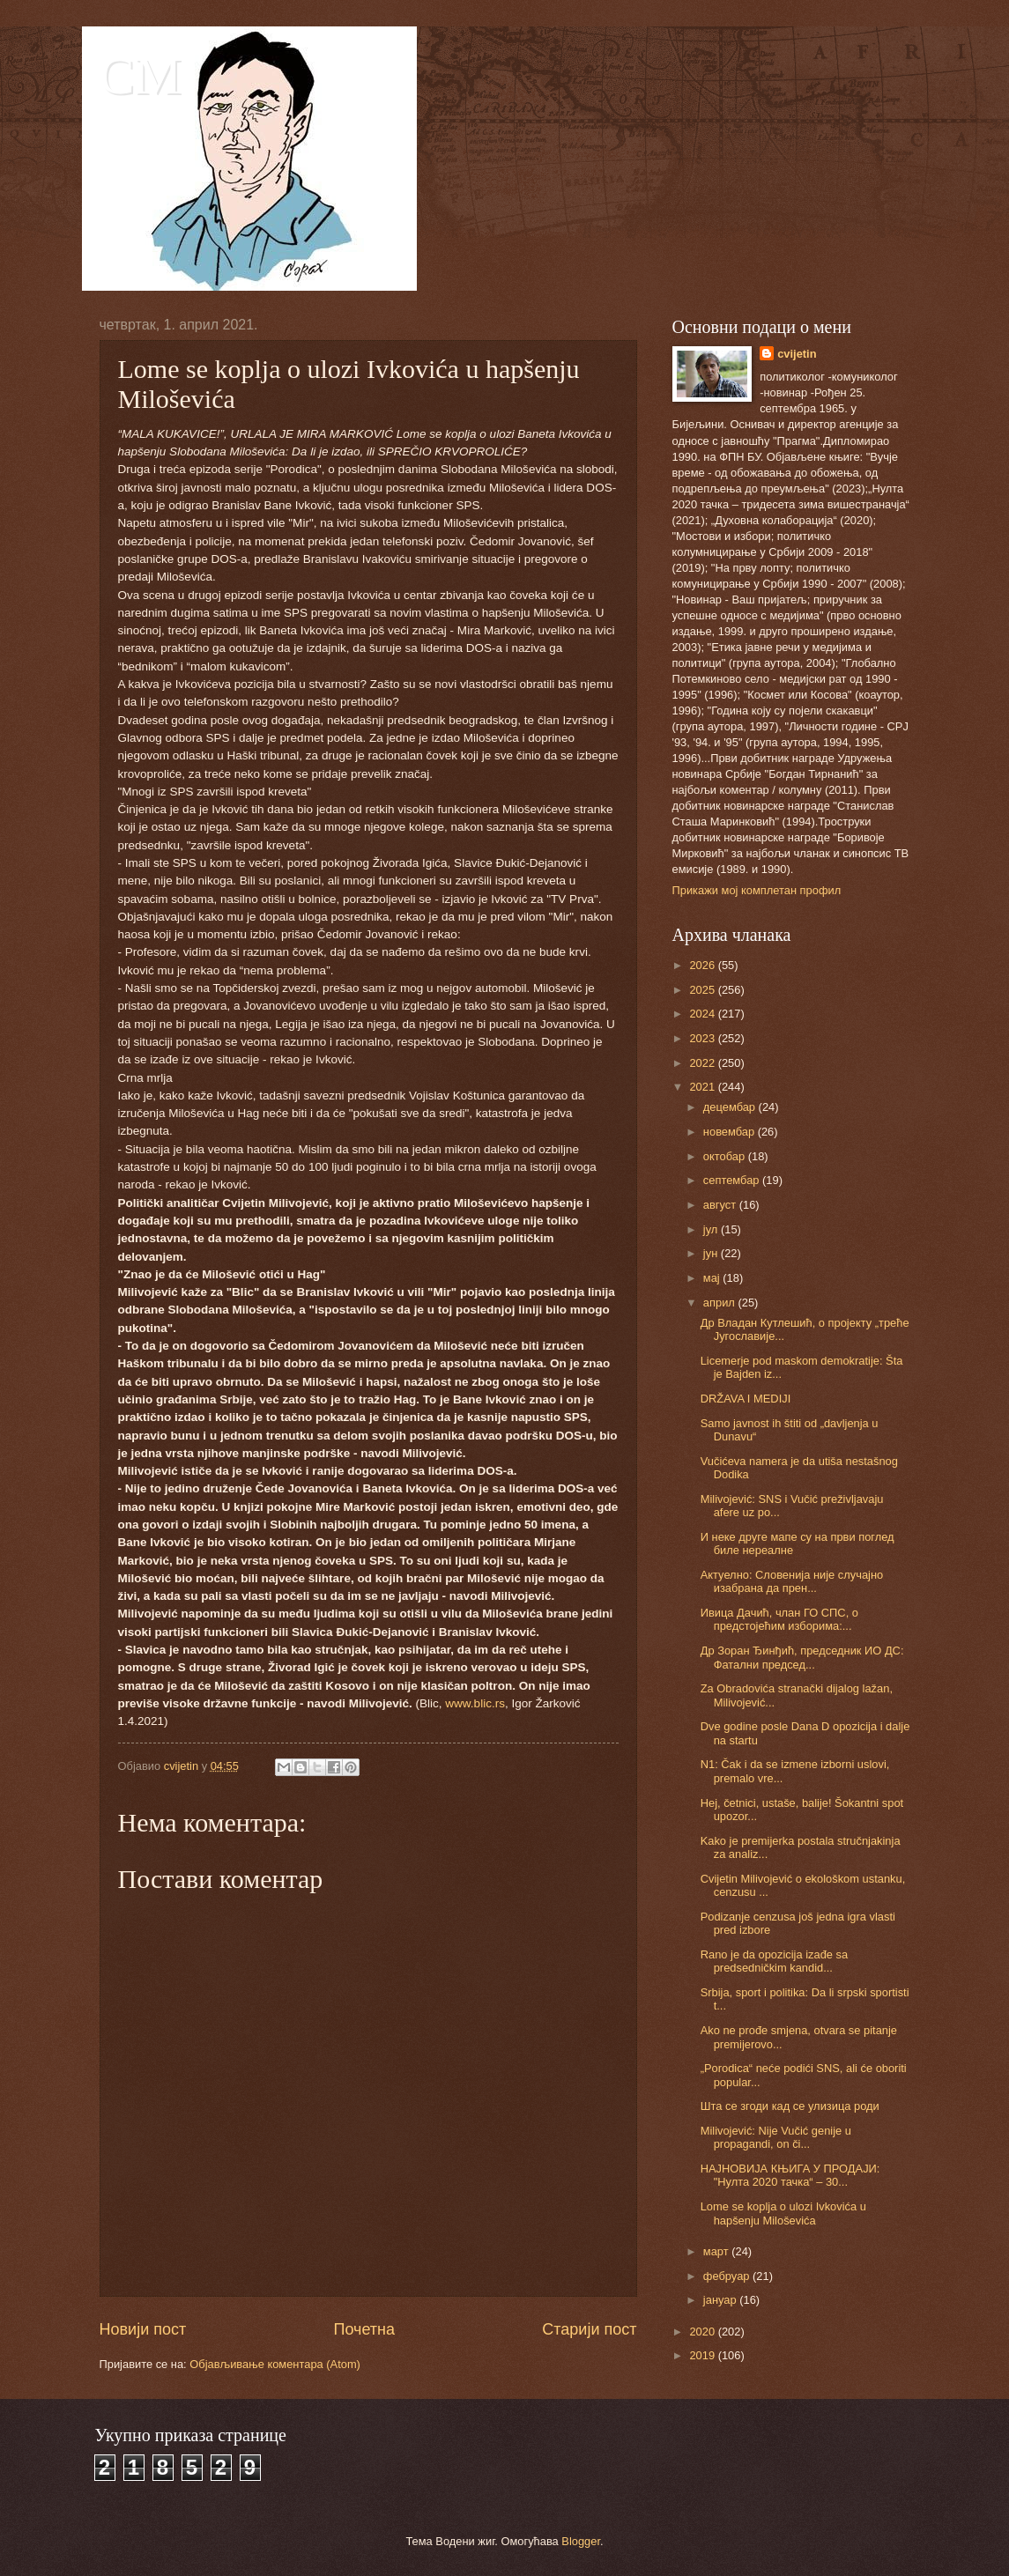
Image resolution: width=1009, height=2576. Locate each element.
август (721, 1204)
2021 (703, 1086)
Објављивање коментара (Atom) (274, 2364)
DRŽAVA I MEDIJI (746, 1398)
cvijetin (796, 353)
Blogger (580, 2541)
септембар (732, 1180)
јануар (721, 2299)
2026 (703, 965)
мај (713, 1277)
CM (141, 76)
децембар (731, 1107)
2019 (703, 2355)
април (720, 1302)
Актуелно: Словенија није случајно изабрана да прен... (792, 1581)
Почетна (364, 2329)
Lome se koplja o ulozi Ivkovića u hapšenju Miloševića (783, 2213)
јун (712, 1253)
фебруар (728, 2276)
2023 (703, 1038)
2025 (703, 989)
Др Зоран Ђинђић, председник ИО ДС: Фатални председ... (802, 1657)
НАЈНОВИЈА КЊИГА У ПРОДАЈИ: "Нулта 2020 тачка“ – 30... (790, 2175)
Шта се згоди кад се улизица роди (790, 2106)
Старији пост (589, 2329)
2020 (703, 2331)
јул (712, 1229)
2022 (703, 1063)
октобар (725, 1156)
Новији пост (143, 2329)
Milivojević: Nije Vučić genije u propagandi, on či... (776, 2137)
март (717, 2251)
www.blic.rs (475, 1703)
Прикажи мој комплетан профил (757, 890)
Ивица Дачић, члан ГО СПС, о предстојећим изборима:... (779, 1619)
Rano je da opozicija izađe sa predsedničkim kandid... (774, 1961)
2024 (703, 1013)
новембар (730, 1131)
